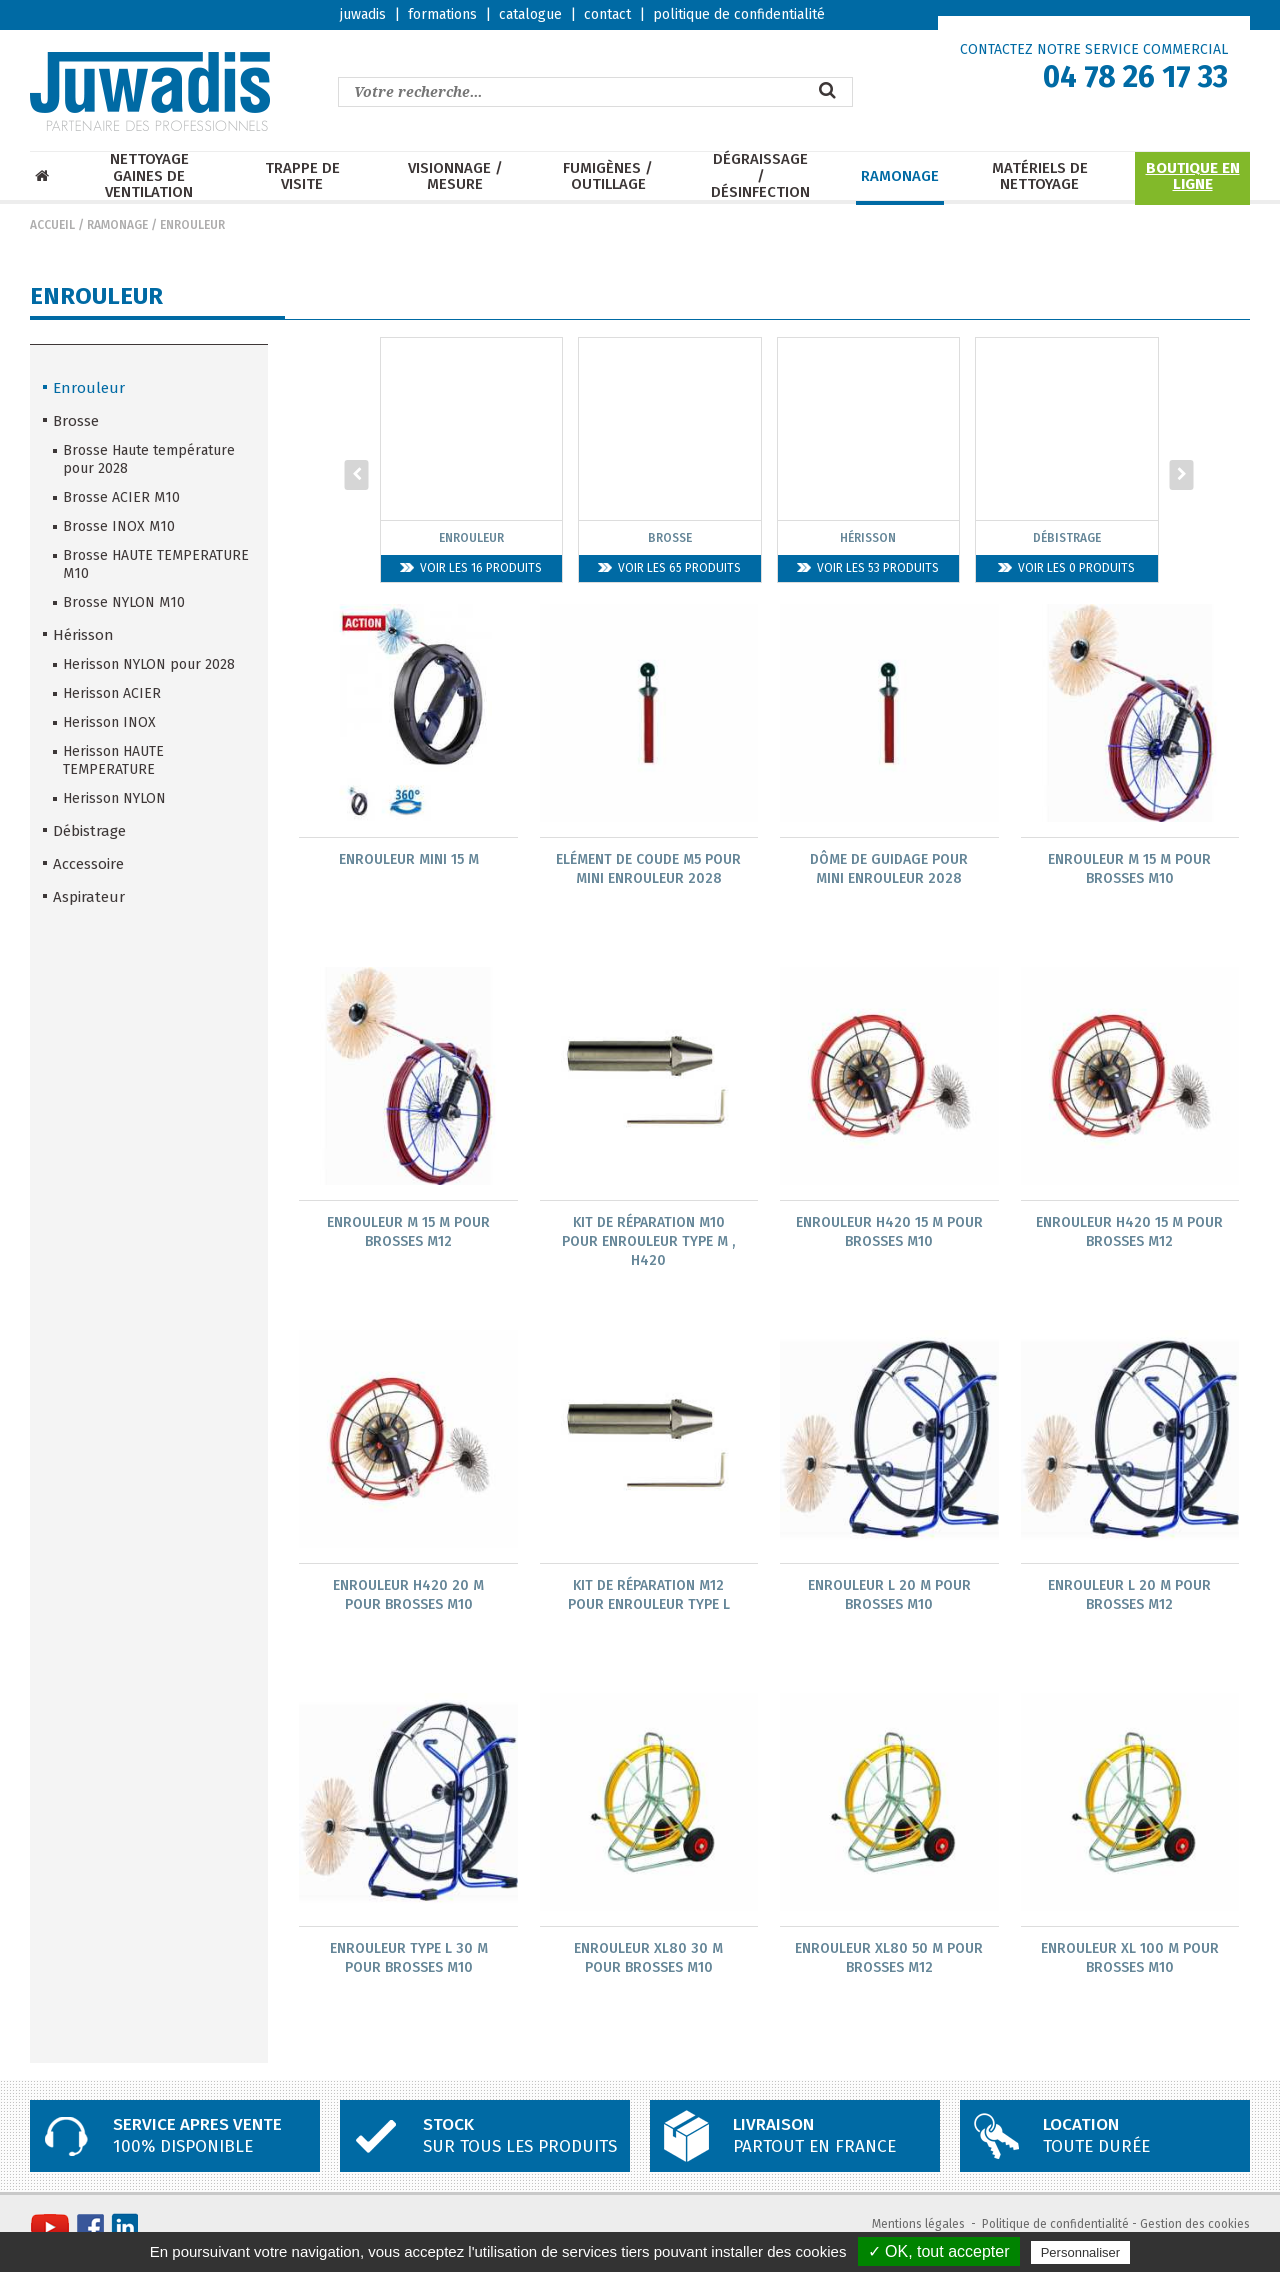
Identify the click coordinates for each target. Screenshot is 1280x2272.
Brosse (76, 421)
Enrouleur (192, 225)
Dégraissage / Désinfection (760, 176)
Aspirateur (89, 897)
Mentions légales (918, 2228)
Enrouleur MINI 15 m (409, 859)
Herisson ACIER (112, 693)
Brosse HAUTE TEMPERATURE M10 (156, 564)
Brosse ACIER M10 (121, 497)
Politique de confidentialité (1055, 2228)
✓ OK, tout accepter (939, 2251)
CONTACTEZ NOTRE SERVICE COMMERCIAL (1094, 49)
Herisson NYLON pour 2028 (149, 664)
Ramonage (900, 176)
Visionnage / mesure (455, 176)
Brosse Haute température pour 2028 (149, 459)
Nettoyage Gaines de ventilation (149, 176)
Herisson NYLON (114, 798)
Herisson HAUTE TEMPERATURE (113, 760)
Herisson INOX (109, 722)
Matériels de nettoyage (1040, 176)
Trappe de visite (302, 176)
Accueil (52, 225)
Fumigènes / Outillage (608, 176)
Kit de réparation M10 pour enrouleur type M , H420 (648, 1242)
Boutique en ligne (1193, 176)
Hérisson (83, 635)
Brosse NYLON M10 (124, 602)
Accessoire (88, 864)
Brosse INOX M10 (119, 526)
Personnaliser (1081, 2252)
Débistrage (89, 831)
